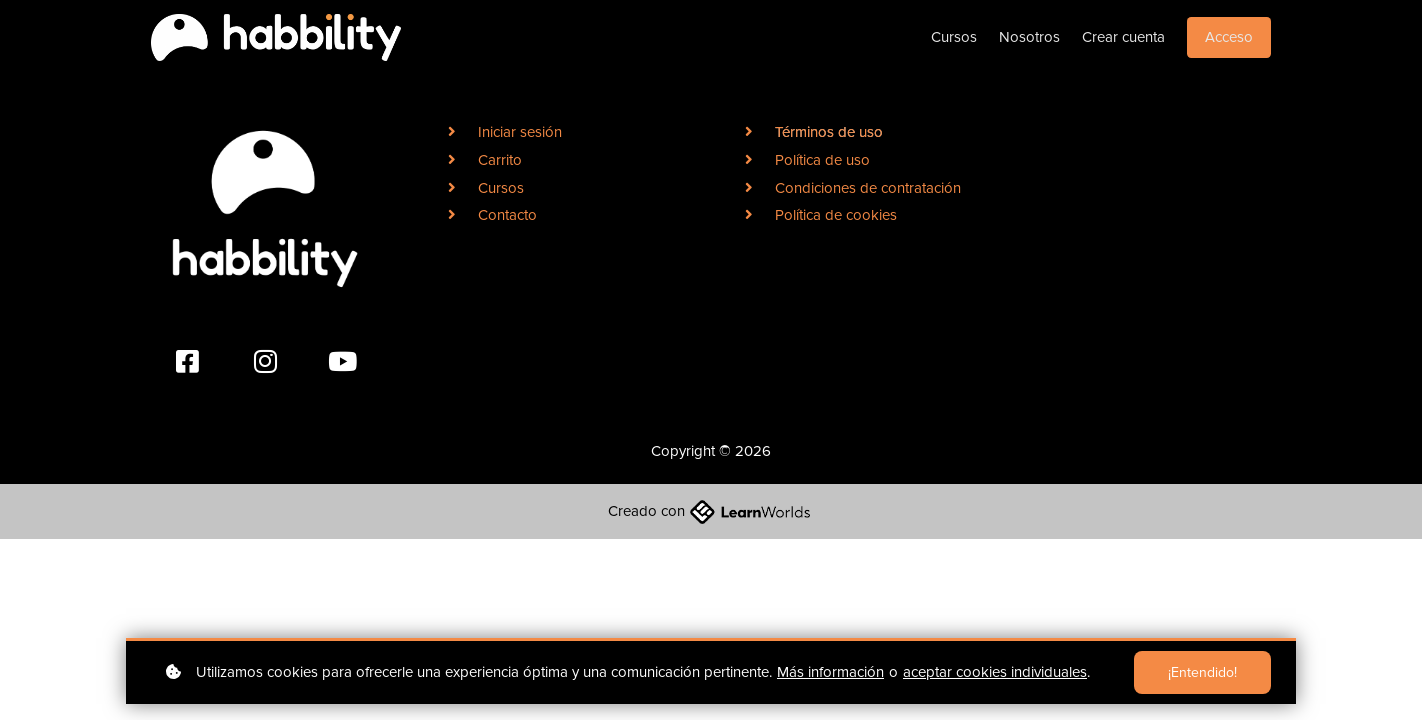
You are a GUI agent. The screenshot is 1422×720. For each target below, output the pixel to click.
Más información (830, 672)
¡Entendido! (1202, 672)
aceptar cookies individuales (995, 672)
